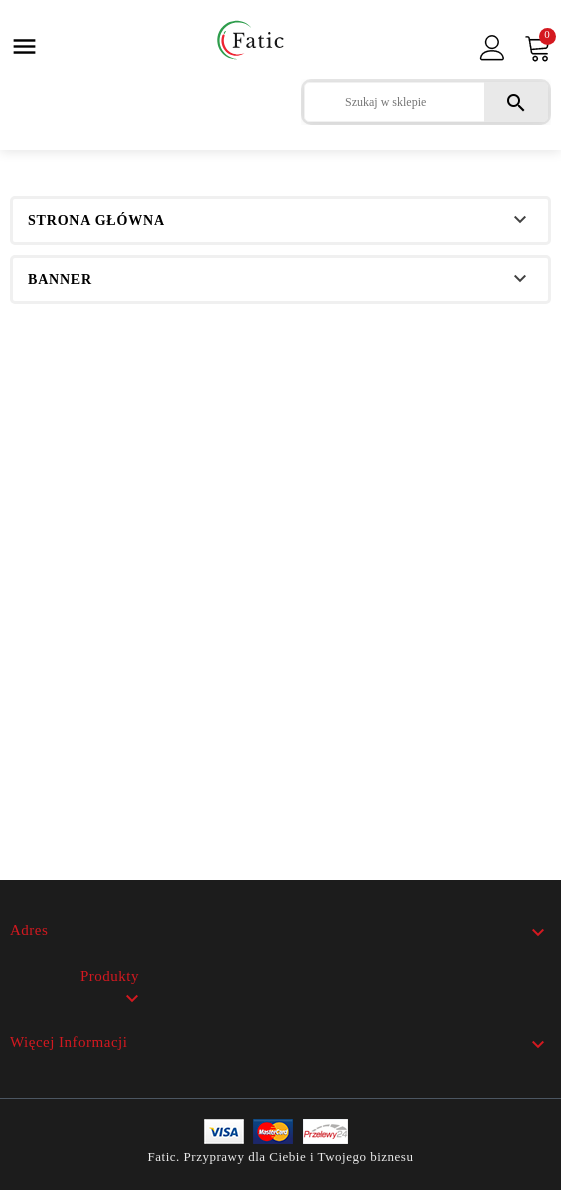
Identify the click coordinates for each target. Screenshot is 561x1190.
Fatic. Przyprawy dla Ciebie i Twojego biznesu (281, 1156)
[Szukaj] (426, 102)
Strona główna (96, 220)
